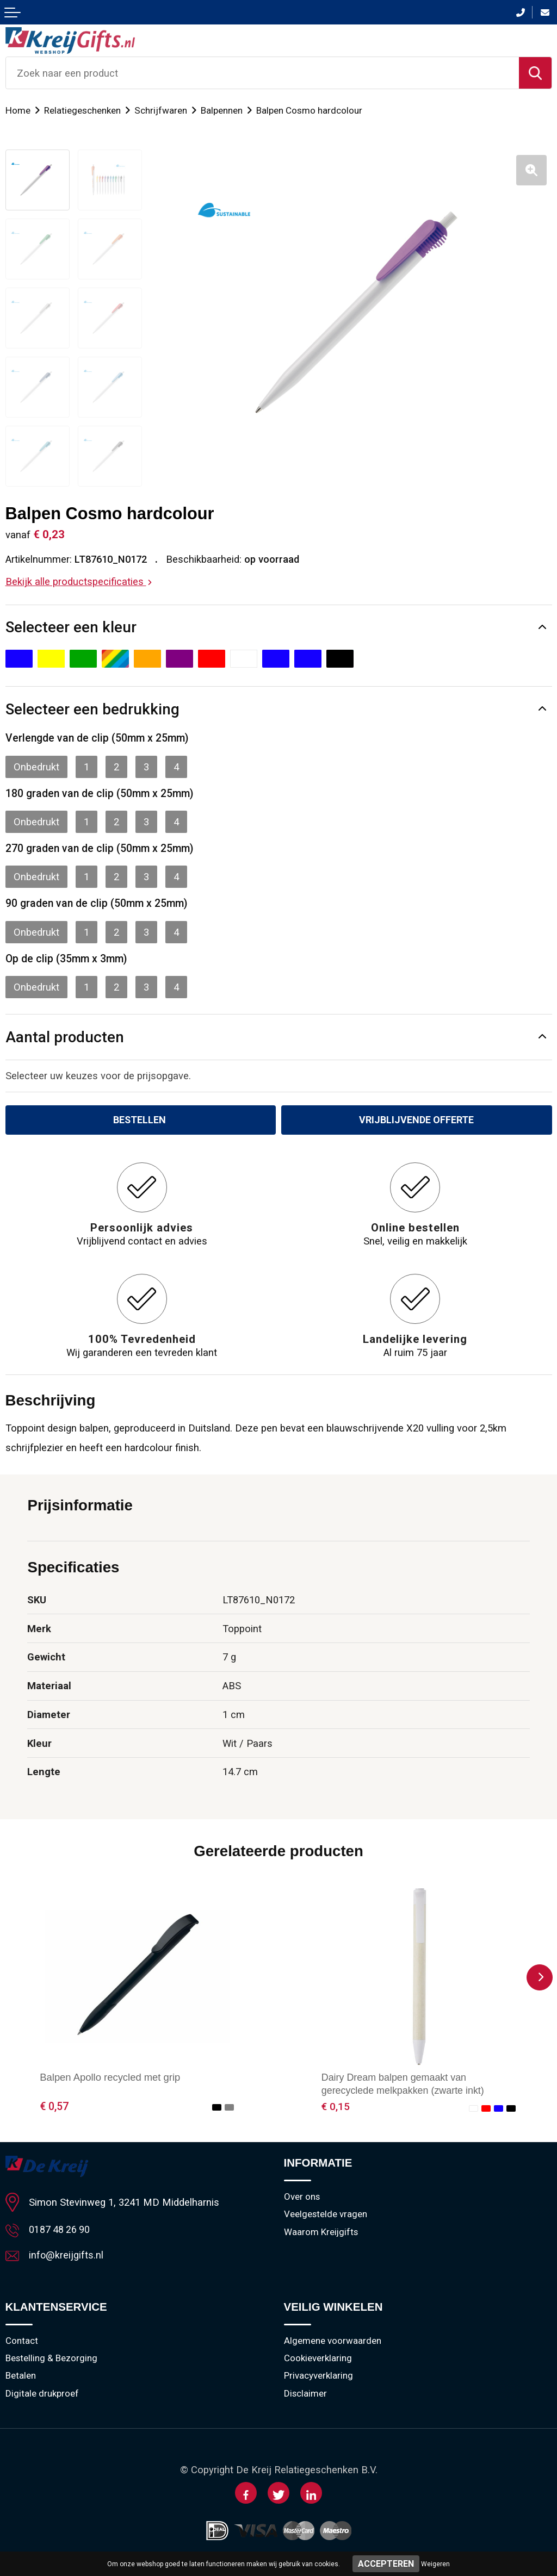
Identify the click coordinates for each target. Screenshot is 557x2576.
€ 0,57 (54, 2107)
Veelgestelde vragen (326, 2215)
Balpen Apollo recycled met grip (110, 2077)
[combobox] (262, 73)
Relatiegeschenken (82, 110)
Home (17, 110)
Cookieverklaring (318, 2360)
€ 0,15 (335, 2107)
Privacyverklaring (319, 2378)
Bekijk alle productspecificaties (78, 581)
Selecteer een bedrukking (92, 709)
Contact (21, 2342)
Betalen (20, 2378)
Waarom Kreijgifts (321, 2233)
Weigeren (435, 2564)
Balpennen (222, 110)
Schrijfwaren (161, 110)
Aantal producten (64, 1037)
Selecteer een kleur (71, 627)
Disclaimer (305, 2396)
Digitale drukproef (42, 2396)
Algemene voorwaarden (332, 2342)
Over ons (302, 2197)
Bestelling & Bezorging (52, 2360)
